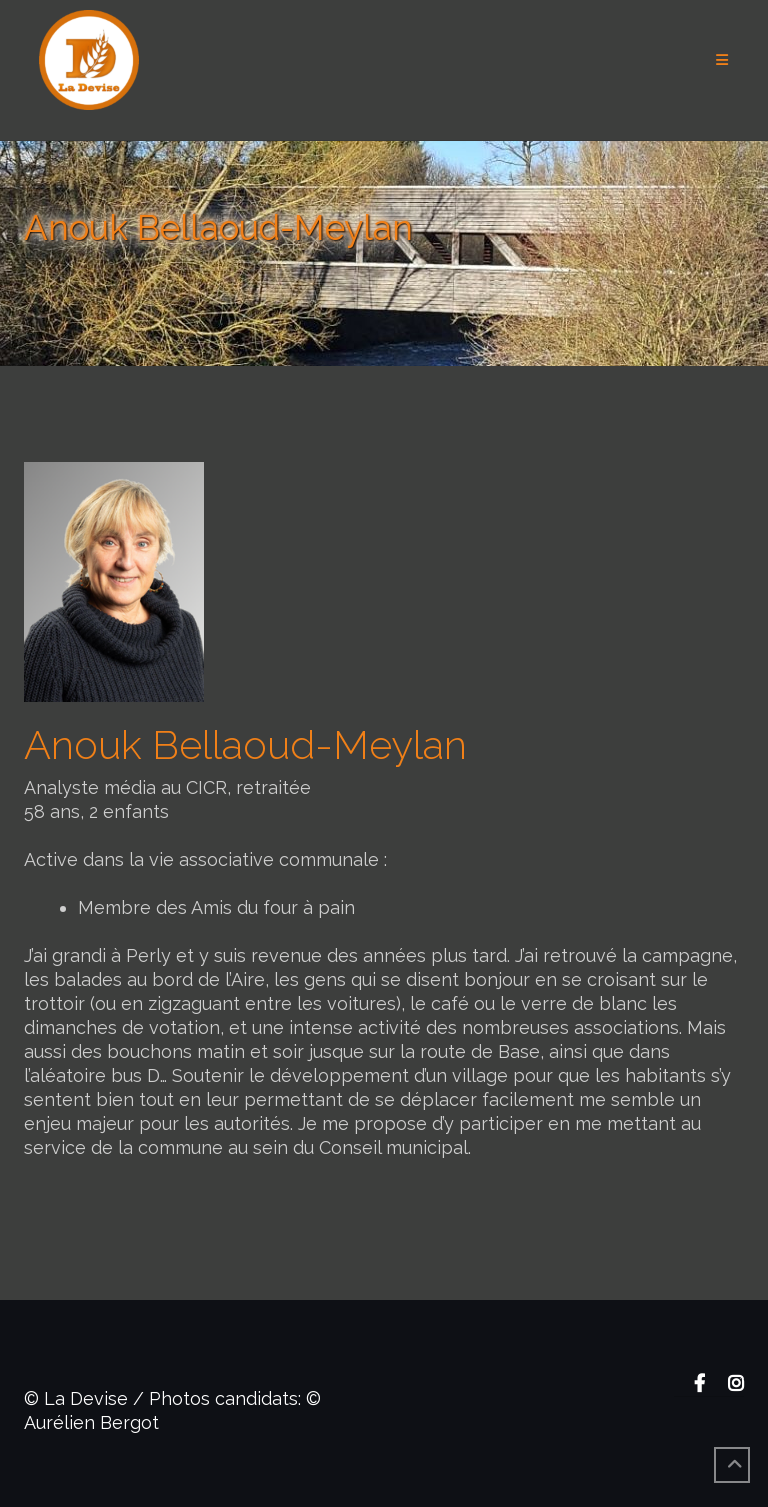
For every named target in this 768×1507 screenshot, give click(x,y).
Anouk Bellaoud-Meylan (245, 744)
